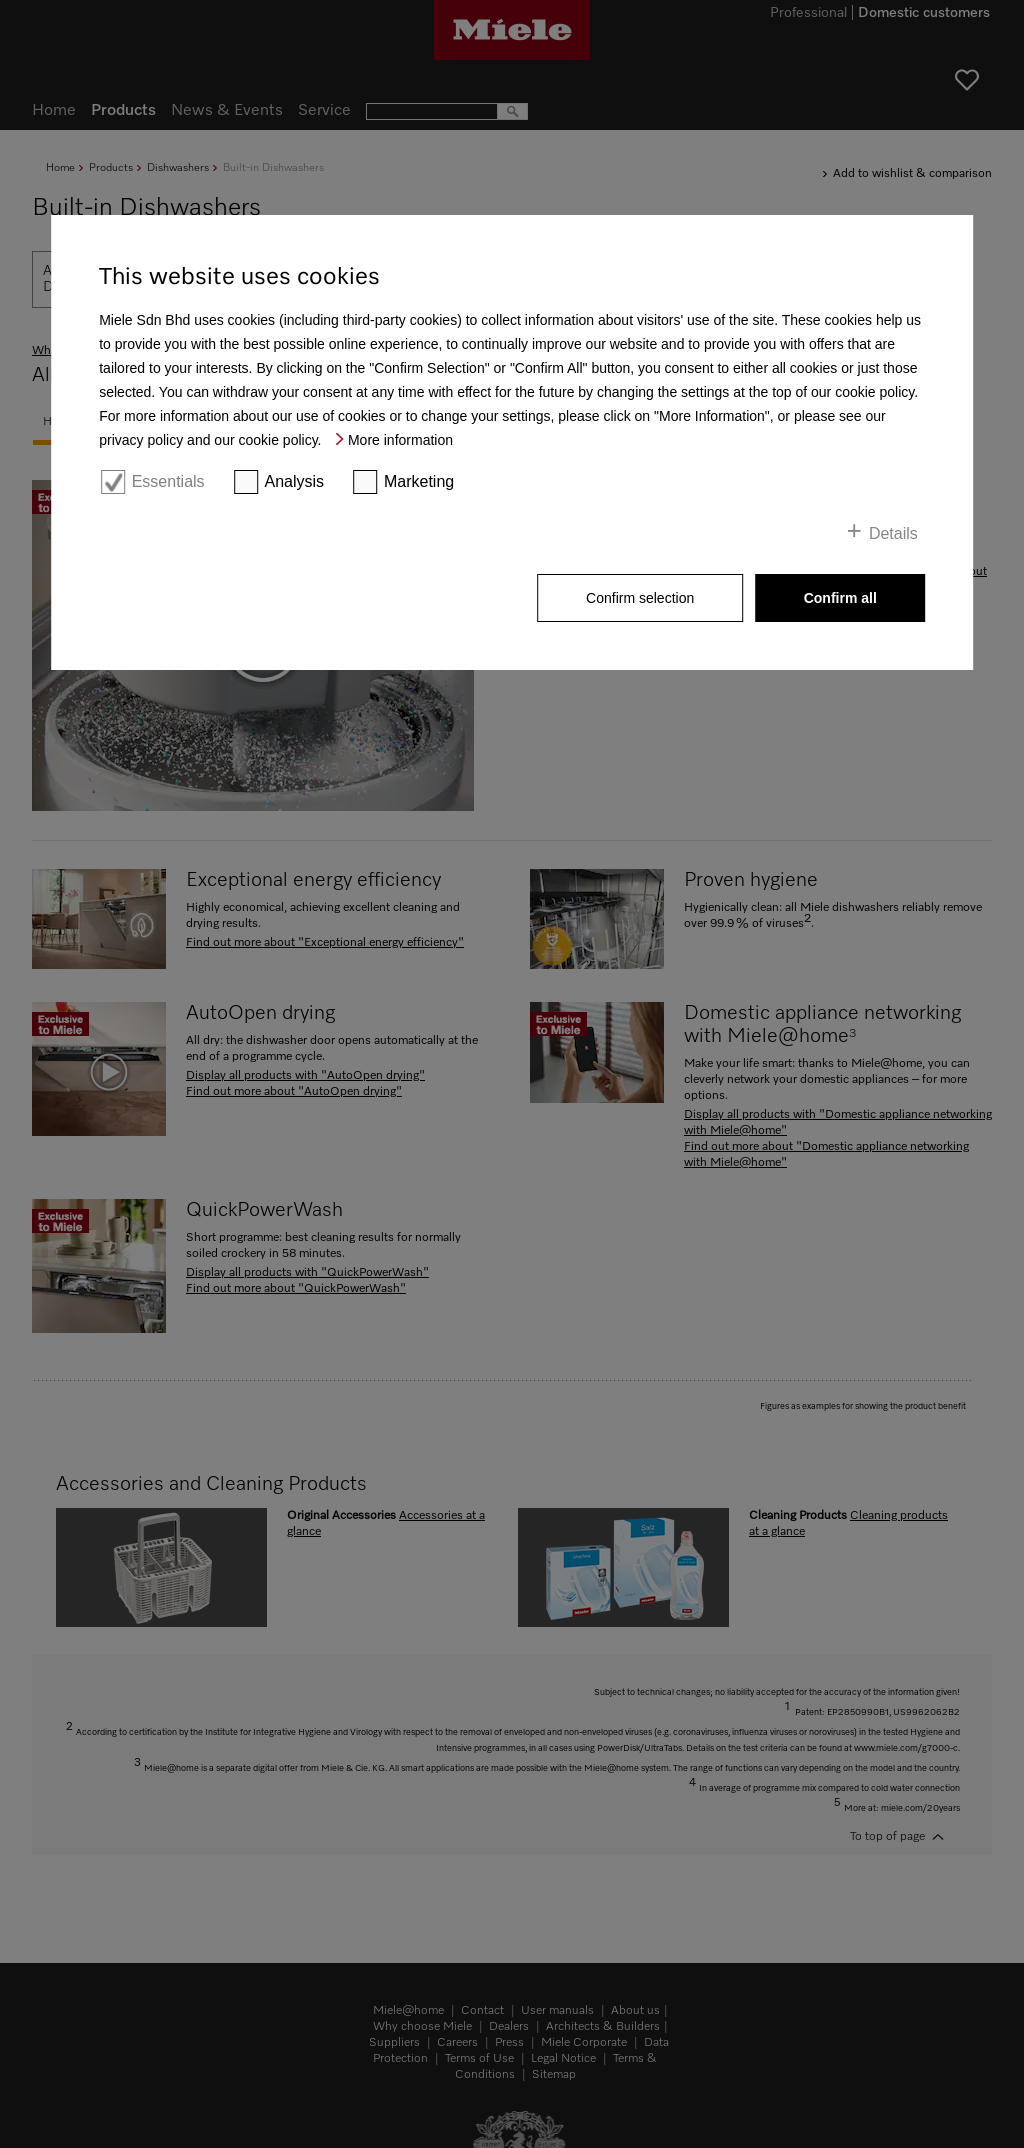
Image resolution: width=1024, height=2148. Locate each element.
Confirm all (840, 598)
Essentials (168, 481)
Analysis (294, 481)
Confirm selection (640, 598)
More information (400, 440)
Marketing (419, 481)
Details (893, 533)
